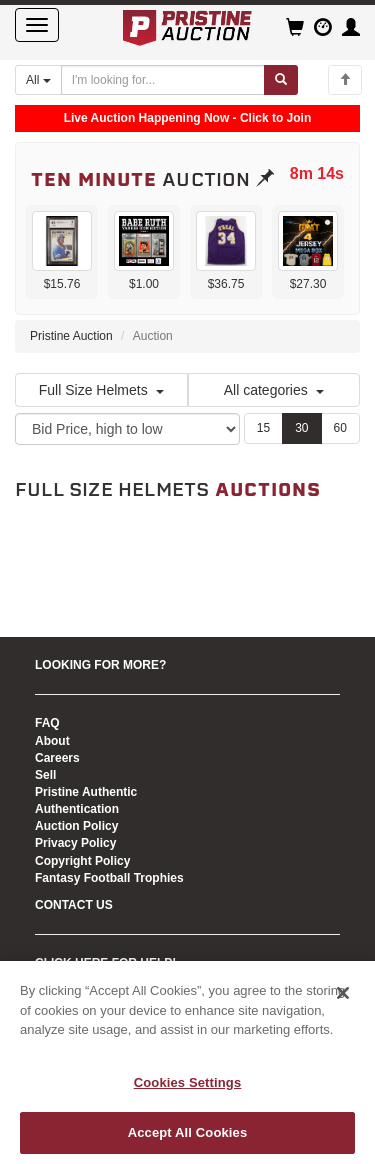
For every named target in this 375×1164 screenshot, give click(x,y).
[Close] (343, 993)
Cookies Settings (188, 1082)
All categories (274, 390)
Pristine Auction (71, 336)
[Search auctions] (163, 80)
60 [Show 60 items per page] (340, 428)
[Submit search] (281, 80)
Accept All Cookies (188, 1132)
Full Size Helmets (101, 390)
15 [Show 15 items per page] (263, 428)
